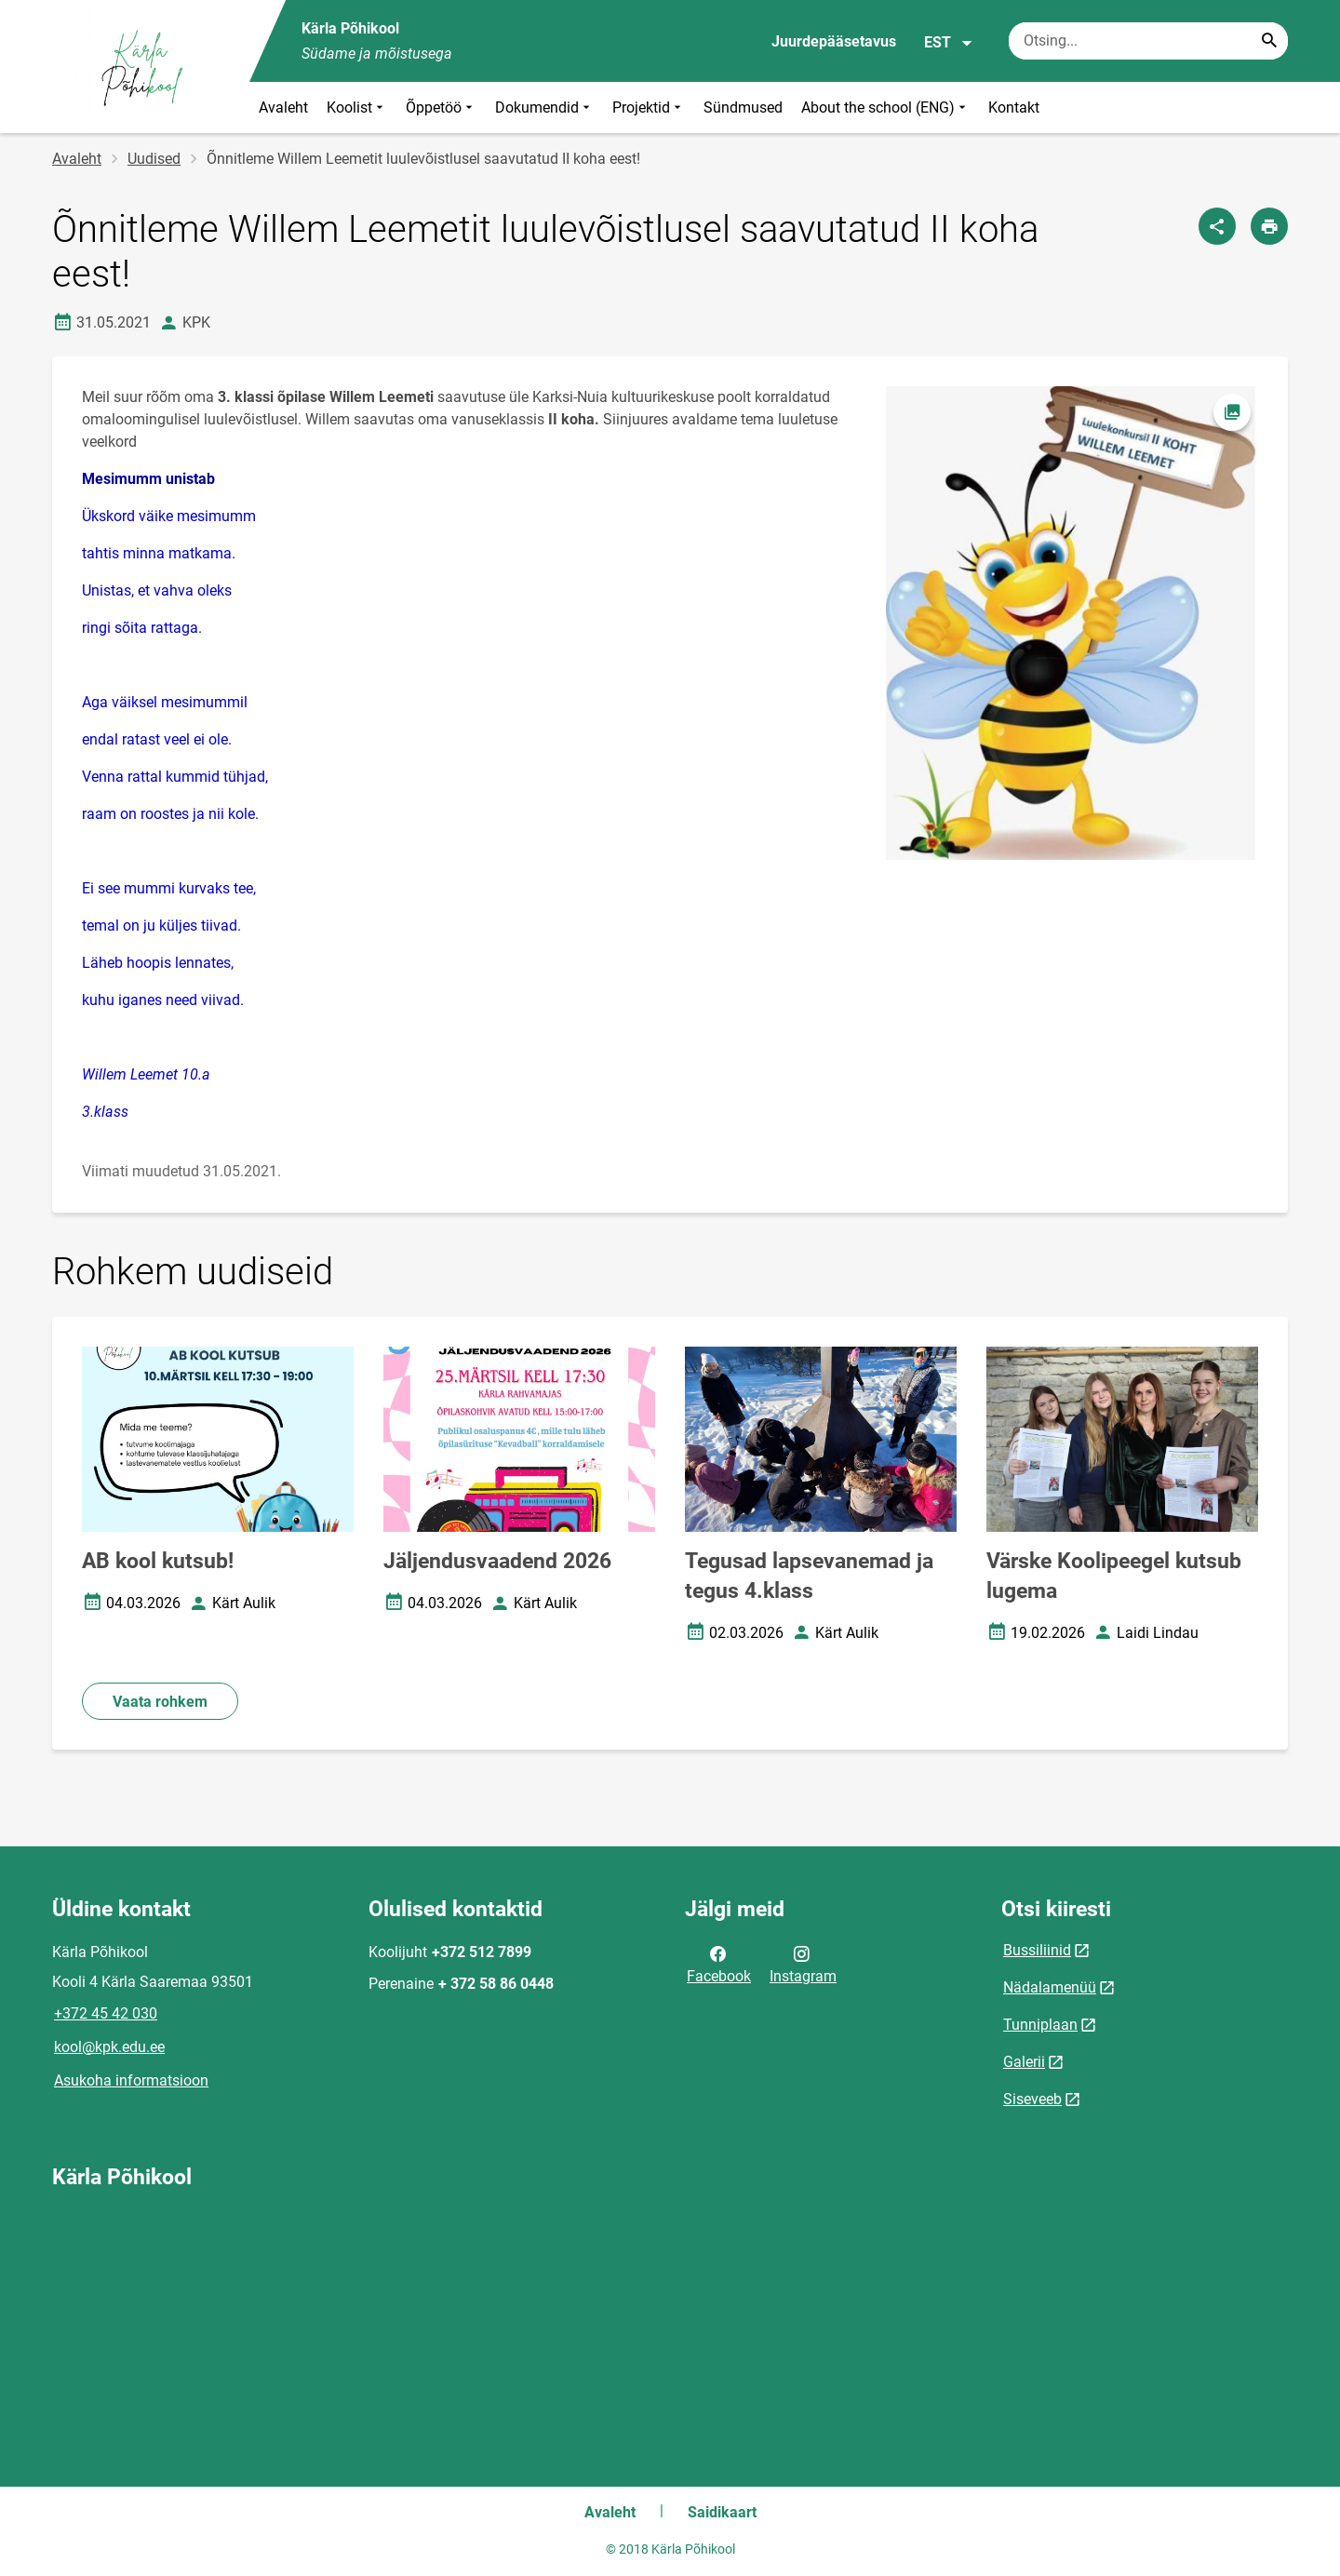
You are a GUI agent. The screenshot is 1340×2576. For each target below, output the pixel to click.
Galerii (1024, 2062)
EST (948, 43)
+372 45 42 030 (105, 2013)
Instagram (803, 1963)
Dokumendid (544, 107)
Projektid (648, 107)
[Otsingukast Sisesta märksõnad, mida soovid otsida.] (1148, 41)
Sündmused (743, 107)
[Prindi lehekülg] (1269, 226)
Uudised (154, 159)
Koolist (357, 107)
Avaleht (283, 107)
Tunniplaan (1040, 2024)
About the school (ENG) (885, 107)
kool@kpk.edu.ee (109, 2047)
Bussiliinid (1037, 1950)
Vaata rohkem (160, 1702)
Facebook (719, 1963)
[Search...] (1269, 41)
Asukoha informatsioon (131, 2080)
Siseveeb (1032, 2099)
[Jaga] (1217, 226)
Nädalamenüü (1049, 1987)
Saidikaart (722, 2512)
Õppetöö (441, 107)
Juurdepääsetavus (833, 41)
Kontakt (1013, 107)
